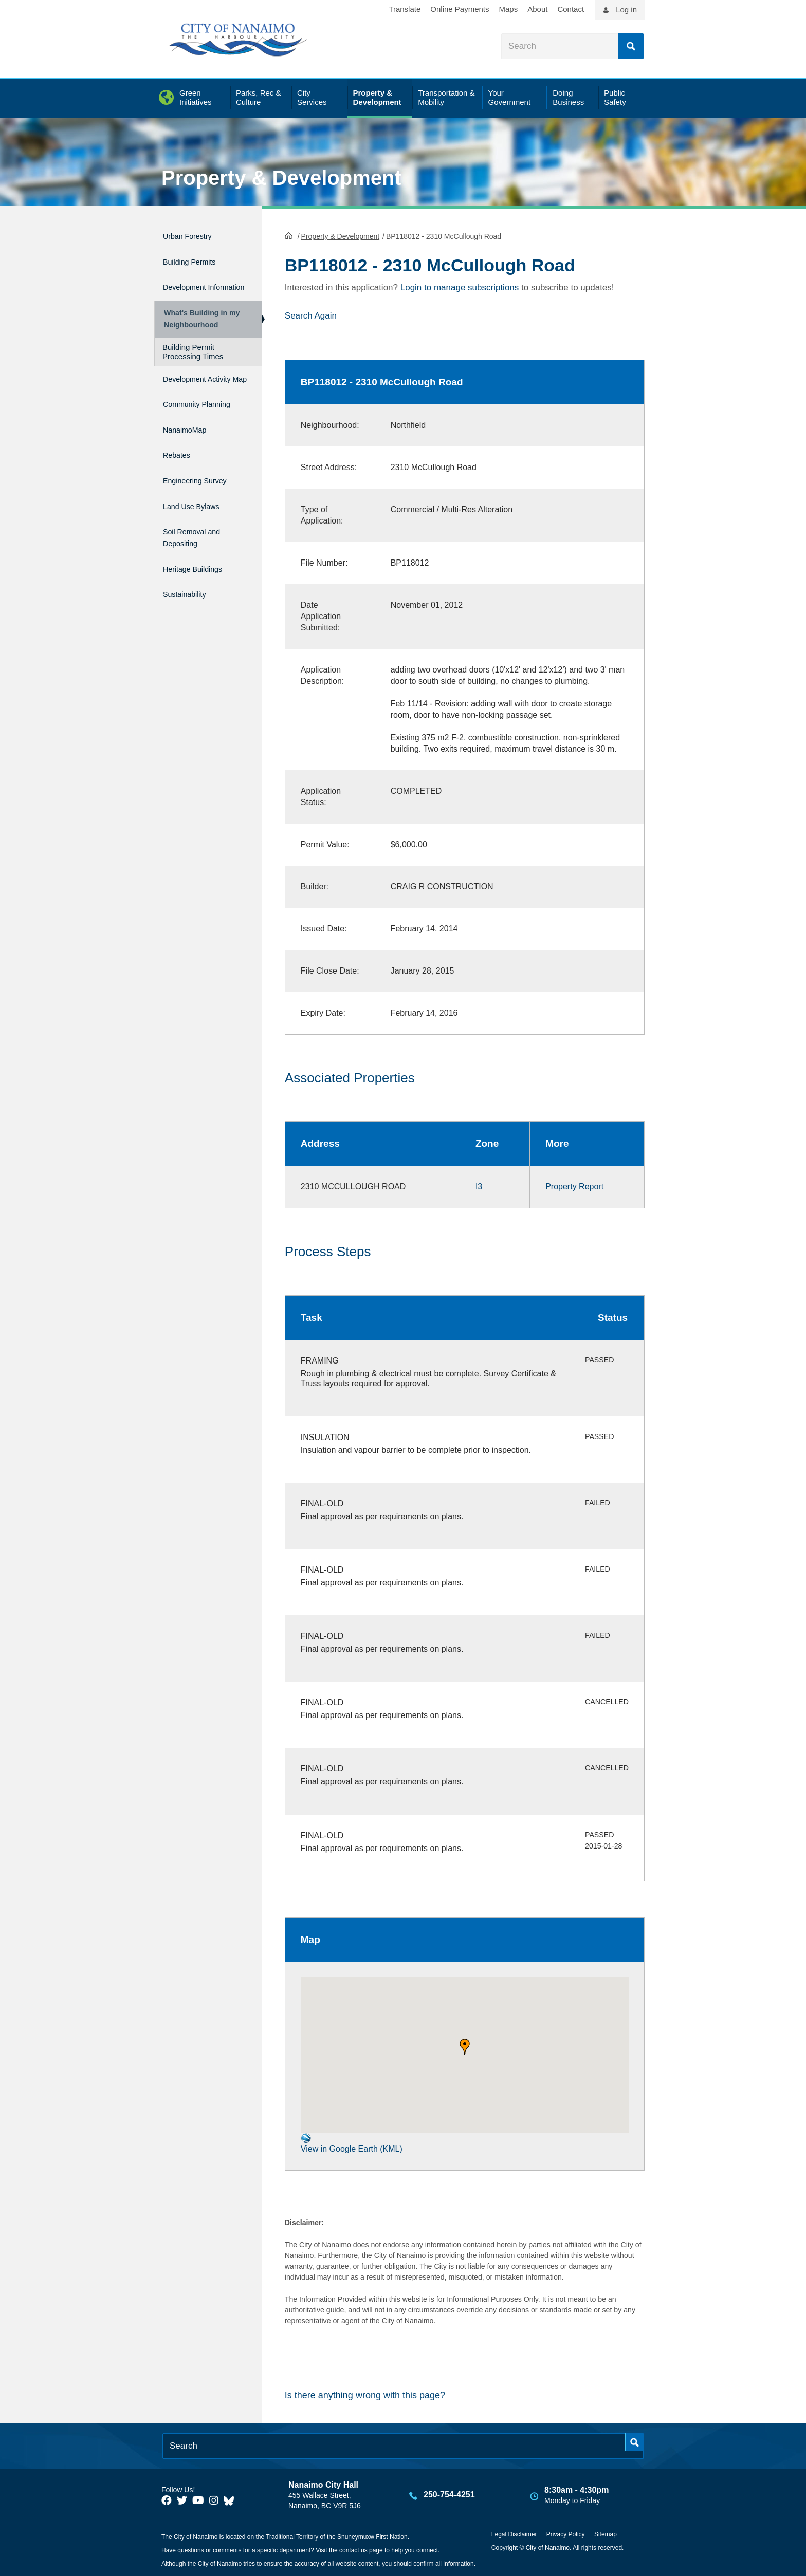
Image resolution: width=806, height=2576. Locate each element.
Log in (626, 9)
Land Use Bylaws (199, 519)
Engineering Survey (204, 497)
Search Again (311, 315)
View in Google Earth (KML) (351, 2142)
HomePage (288, 234)
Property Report (574, 1185)
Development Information (190, 284)
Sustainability (190, 597)
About (537, 9)
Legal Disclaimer (514, 2533)
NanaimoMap (190, 454)
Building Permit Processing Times (192, 361)
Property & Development (281, 177)
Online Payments (459, 9)
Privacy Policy (565, 2533)
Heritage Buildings (201, 575)
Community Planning (186, 426)
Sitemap (605, 2533)
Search (631, 46)
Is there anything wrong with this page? (365, 2394)
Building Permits (196, 256)
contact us (353, 2549)
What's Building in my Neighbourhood (199, 324)
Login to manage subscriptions (459, 286)
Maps (508, 9)
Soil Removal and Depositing (199, 547)
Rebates (179, 476)
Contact (570, 9)
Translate (404, 9)
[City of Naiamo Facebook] (166, 2499)
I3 (478, 1185)
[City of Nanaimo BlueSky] (231, 2499)
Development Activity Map (190, 392)
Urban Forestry (194, 234)
